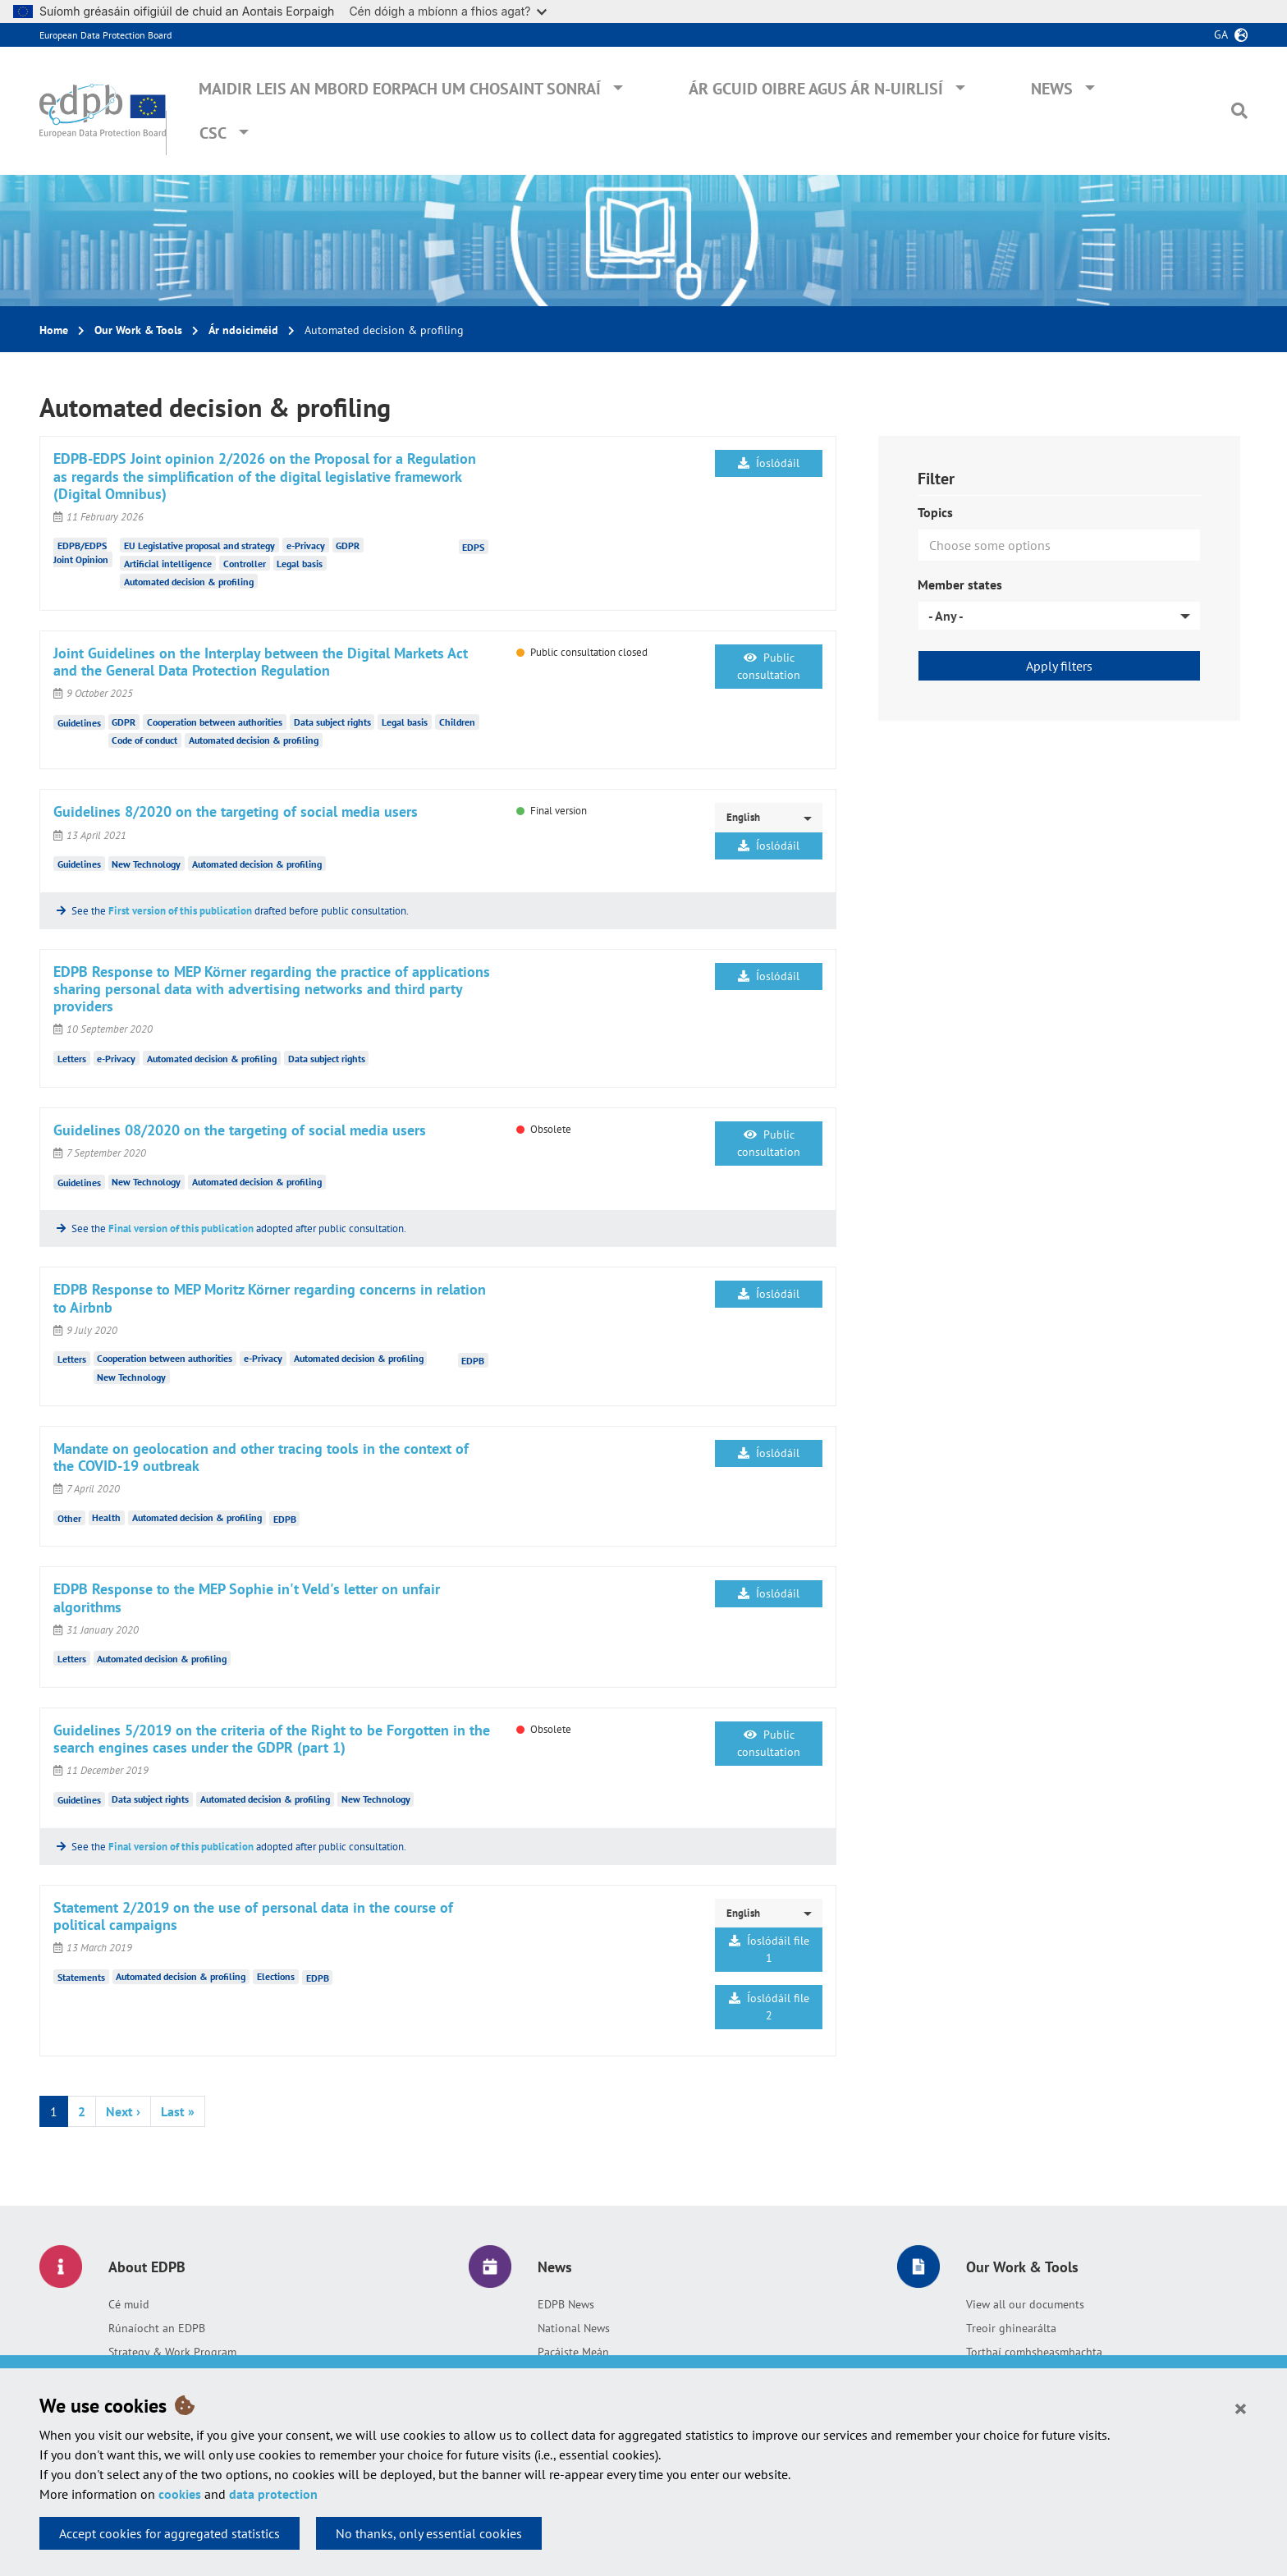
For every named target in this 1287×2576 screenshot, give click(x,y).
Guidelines (79, 722)
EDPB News (566, 2304)
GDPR (348, 545)
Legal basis (300, 563)
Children (457, 722)
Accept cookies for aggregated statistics (169, 2533)
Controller (244, 563)
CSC (213, 133)
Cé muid (128, 2304)
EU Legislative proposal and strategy (199, 545)
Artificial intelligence (168, 563)
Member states (960, 584)
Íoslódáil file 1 (769, 1949)
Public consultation (768, 666)
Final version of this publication (181, 1228)
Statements (81, 1976)
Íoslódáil (768, 463)
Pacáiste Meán (573, 2352)
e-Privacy (305, 545)
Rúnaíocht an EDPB (156, 2328)
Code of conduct (144, 740)
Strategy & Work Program (172, 2352)
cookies (179, 2494)
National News (574, 2328)
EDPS (473, 547)
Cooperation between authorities (214, 722)
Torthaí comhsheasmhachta (1034, 2352)
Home (53, 330)
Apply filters (1059, 666)
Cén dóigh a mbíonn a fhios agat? (448, 11)
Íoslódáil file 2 (769, 2007)
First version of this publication (180, 911)
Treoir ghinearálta (1011, 2328)
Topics (935, 512)
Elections (276, 1976)
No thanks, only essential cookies (429, 2533)
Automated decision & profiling (189, 581)
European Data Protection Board (105, 35)
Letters (71, 1058)
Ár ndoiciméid (243, 330)
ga (1221, 34)
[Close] (1241, 2408)
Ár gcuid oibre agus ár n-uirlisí (816, 88)
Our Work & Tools (138, 330)
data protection (273, 2494)
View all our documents (1025, 2304)
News (1052, 88)
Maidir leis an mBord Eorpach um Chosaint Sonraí (400, 88)
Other (69, 1517)
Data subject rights (332, 722)
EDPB (472, 1360)
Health (106, 1517)
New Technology (146, 864)
